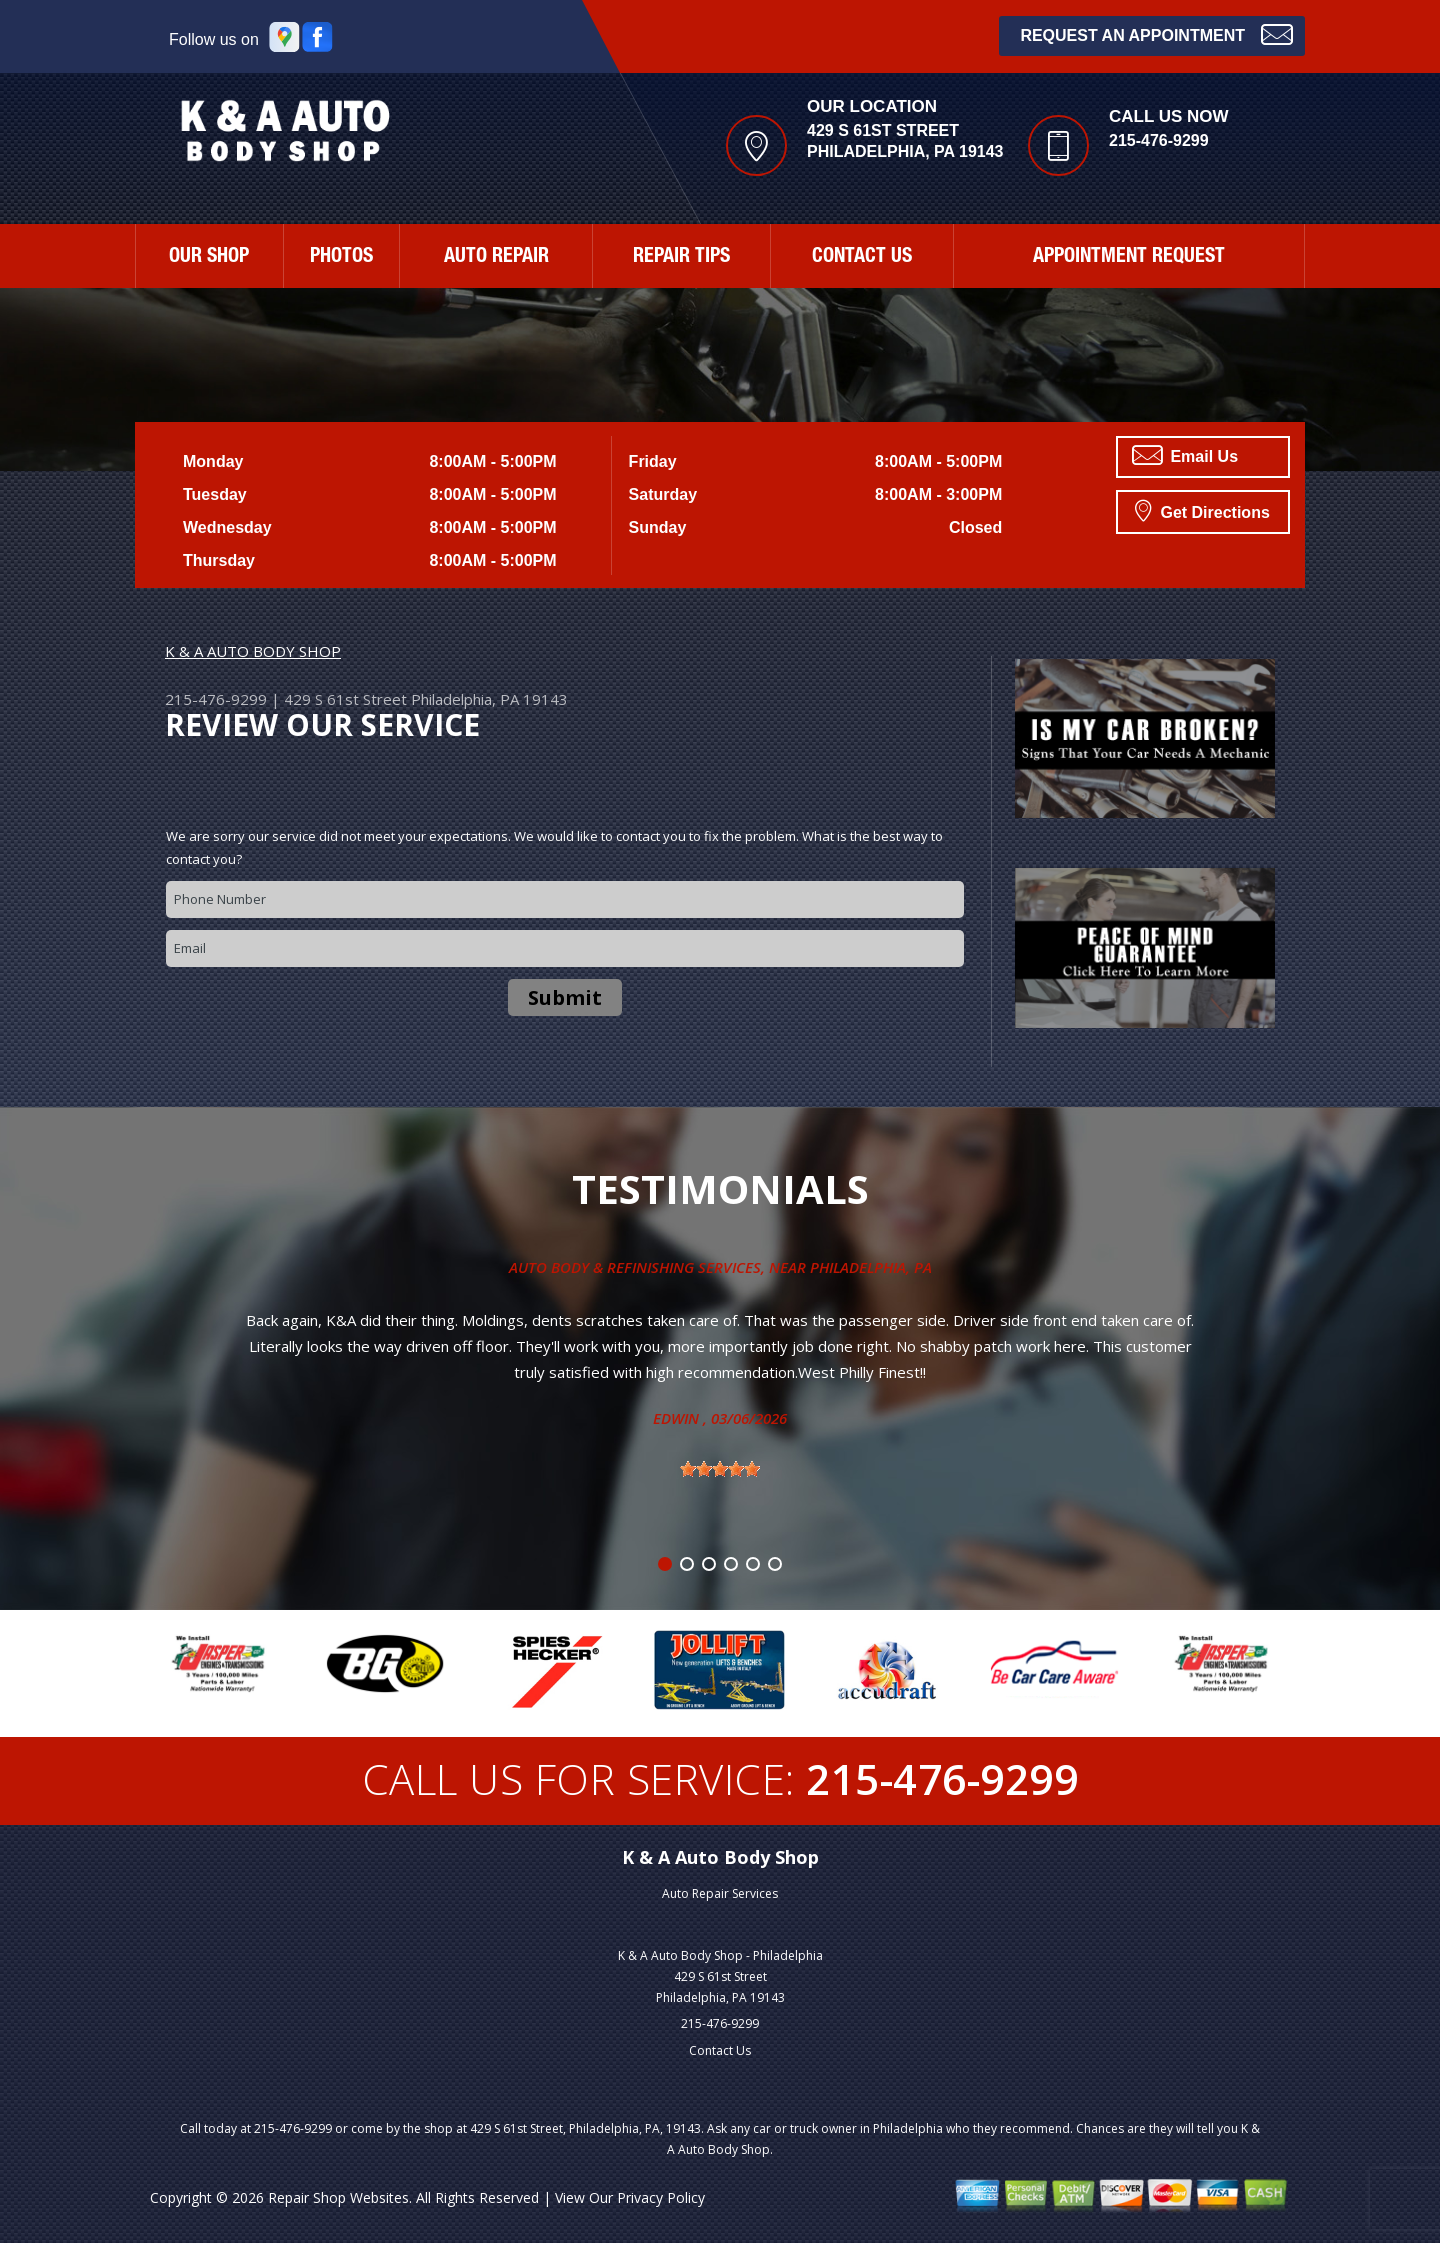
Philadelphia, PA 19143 (489, 699)
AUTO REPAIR (496, 258)
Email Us (1185, 455)
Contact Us (720, 2050)
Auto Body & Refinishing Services (635, 1267)
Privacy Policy (661, 2197)
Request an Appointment (1156, 33)
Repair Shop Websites (338, 2197)
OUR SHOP (209, 258)
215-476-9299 (1159, 140)
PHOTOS (341, 258)
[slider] (720, 1469)
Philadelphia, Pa (871, 1267)
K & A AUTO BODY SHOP (253, 651)
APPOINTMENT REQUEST (1129, 258)
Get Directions (1202, 510)
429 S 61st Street (345, 699)
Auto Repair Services (720, 1893)
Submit (565, 997)
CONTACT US (862, 258)
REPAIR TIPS (681, 258)
